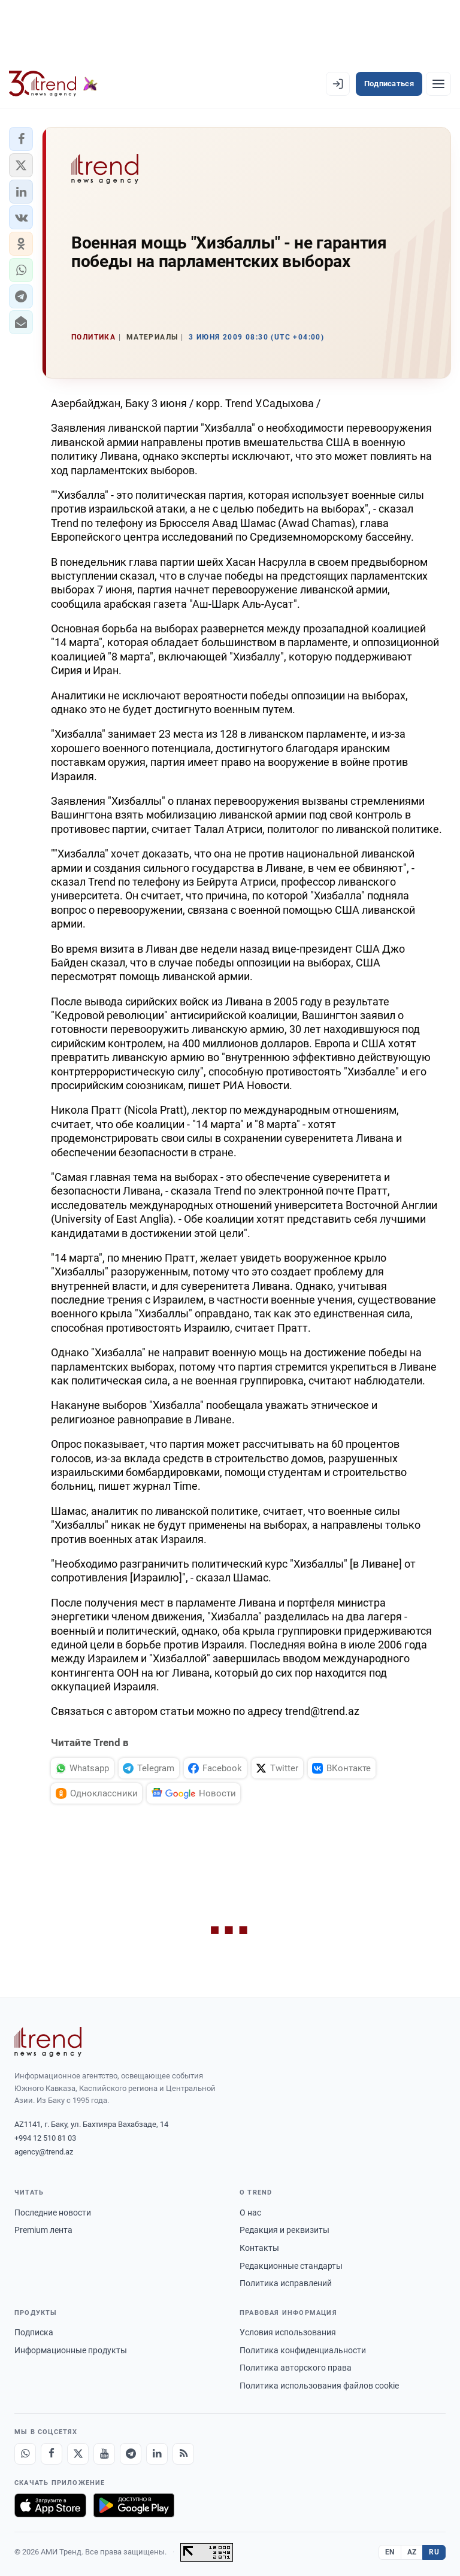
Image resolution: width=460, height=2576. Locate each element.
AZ (412, 2552)
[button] (21, 139)
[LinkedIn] (157, 2454)
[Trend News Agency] (47, 2042)
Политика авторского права (296, 2367)
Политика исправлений (286, 2283)
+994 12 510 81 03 (45, 2137)
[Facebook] (51, 2454)
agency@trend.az (43, 2151)
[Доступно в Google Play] (133, 2505)
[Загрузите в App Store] (50, 2505)
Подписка (33, 2332)
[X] (78, 2454)
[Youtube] (104, 2454)
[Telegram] (130, 2454)
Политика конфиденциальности (303, 2350)
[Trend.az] (53, 84)
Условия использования (288, 2332)
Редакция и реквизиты (284, 2230)
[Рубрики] (438, 84)
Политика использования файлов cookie (319, 2385)
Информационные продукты (70, 2350)
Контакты (259, 2248)
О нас (250, 2212)
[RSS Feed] (183, 2454)
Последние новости (52, 2212)
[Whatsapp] (25, 2454)
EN (390, 2552)
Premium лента (43, 2230)
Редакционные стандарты (291, 2266)
